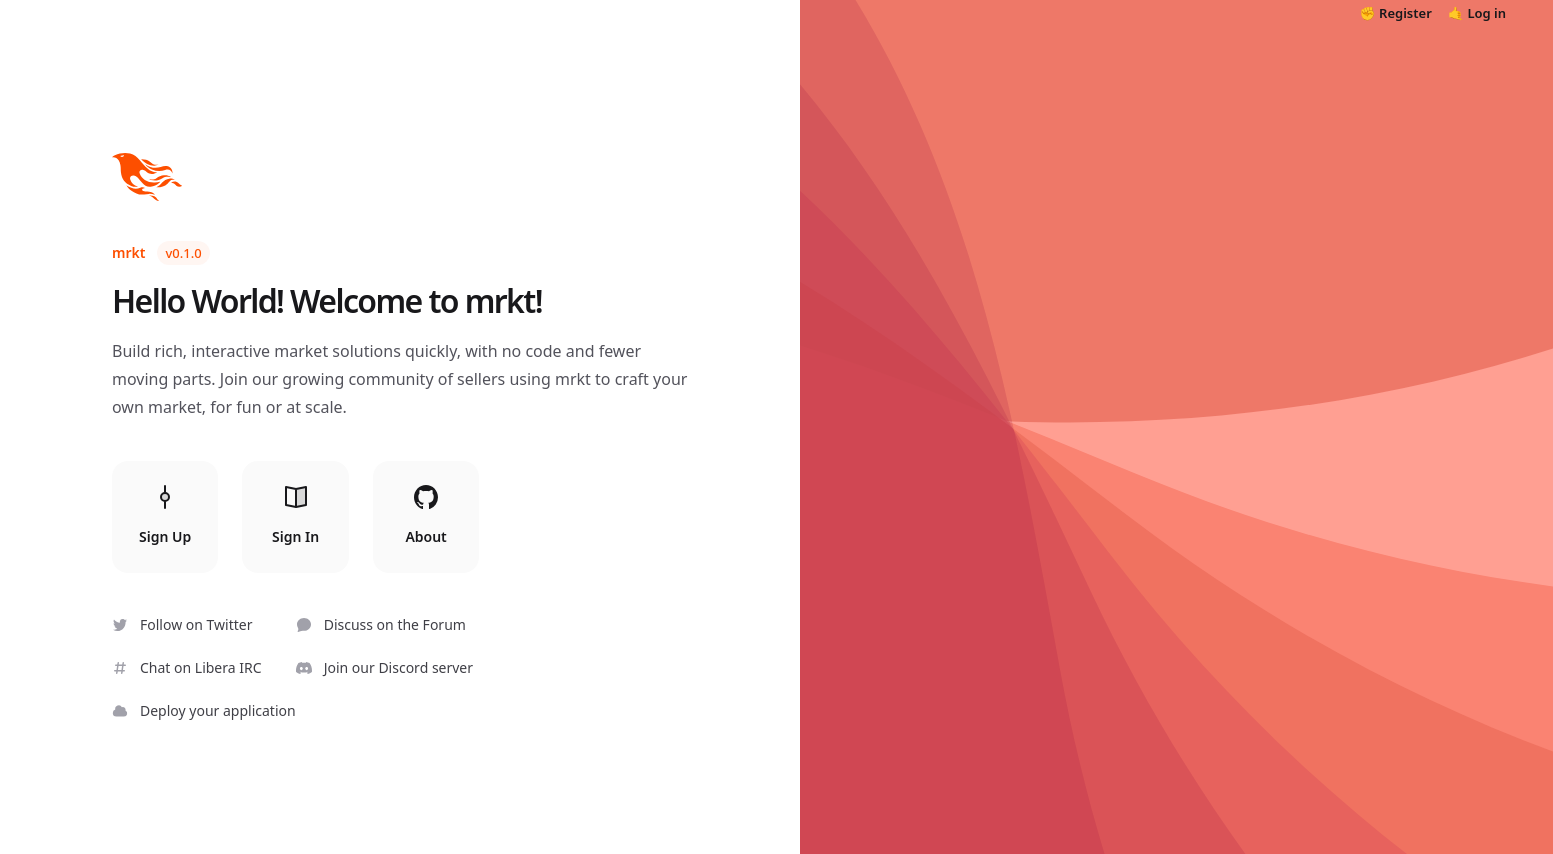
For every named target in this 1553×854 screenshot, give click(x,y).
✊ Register (1396, 13)
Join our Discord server (384, 667)
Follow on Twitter (182, 624)
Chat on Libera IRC (187, 667)
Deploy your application (204, 710)
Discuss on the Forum (381, 624)
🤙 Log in (1477, 13)
